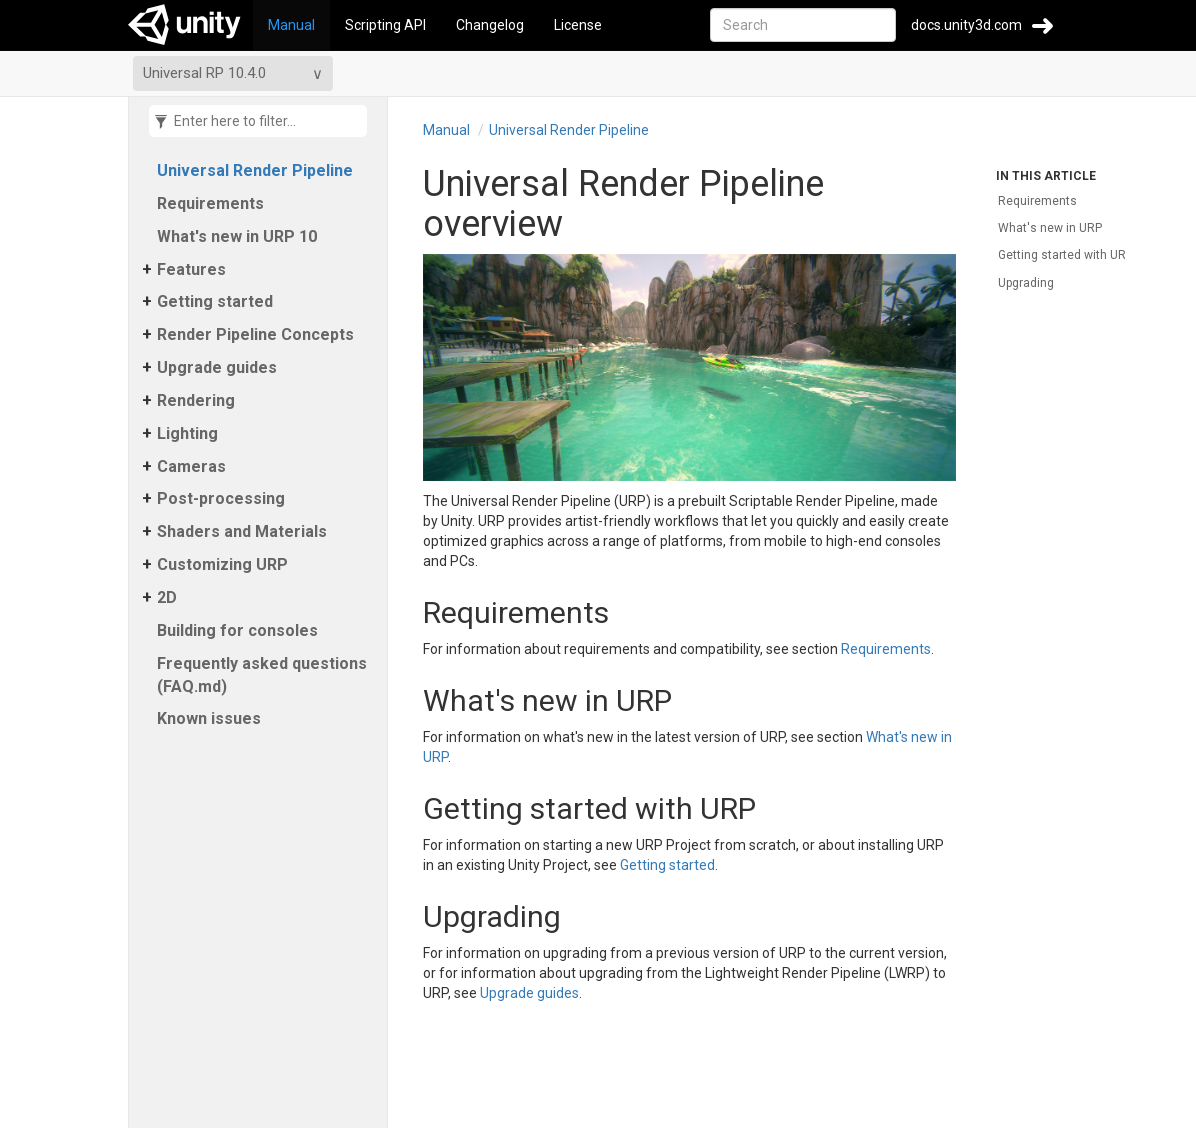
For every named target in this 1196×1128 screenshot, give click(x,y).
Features (191, 269)
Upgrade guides (217, 367)
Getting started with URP (1065, 255)
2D (167, 597)
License (578, 25)
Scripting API (385, 25)
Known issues (209, 718)
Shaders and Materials (242, 531)
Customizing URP (222, 564)
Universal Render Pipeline (255, 170)
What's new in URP (1050, 228)
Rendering (196, 400)
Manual (291, 25)
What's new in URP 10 (237, 236)
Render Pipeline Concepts (255, 334)
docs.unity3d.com (966, 25)
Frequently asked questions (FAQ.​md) (262, 675)
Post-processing (221, 498)
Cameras (191, 466)
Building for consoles (237, 630)
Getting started (215, 301)
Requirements (210, 203)
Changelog (490, 25)
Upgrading (1026, 283)
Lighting (187, 433)
